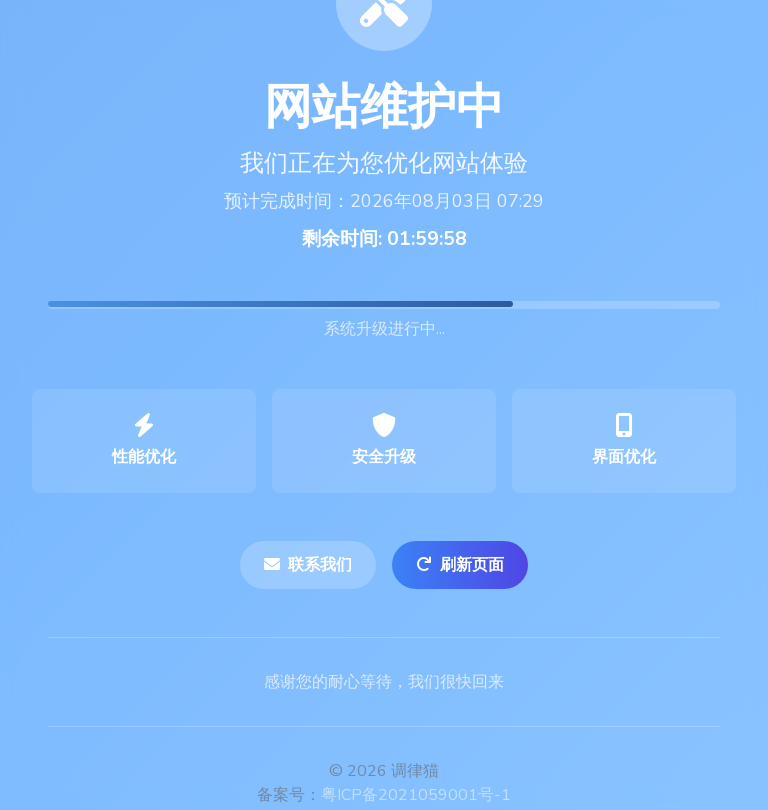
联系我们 (308, 565)
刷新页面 (460, 565)
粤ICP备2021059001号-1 (416, 795)
